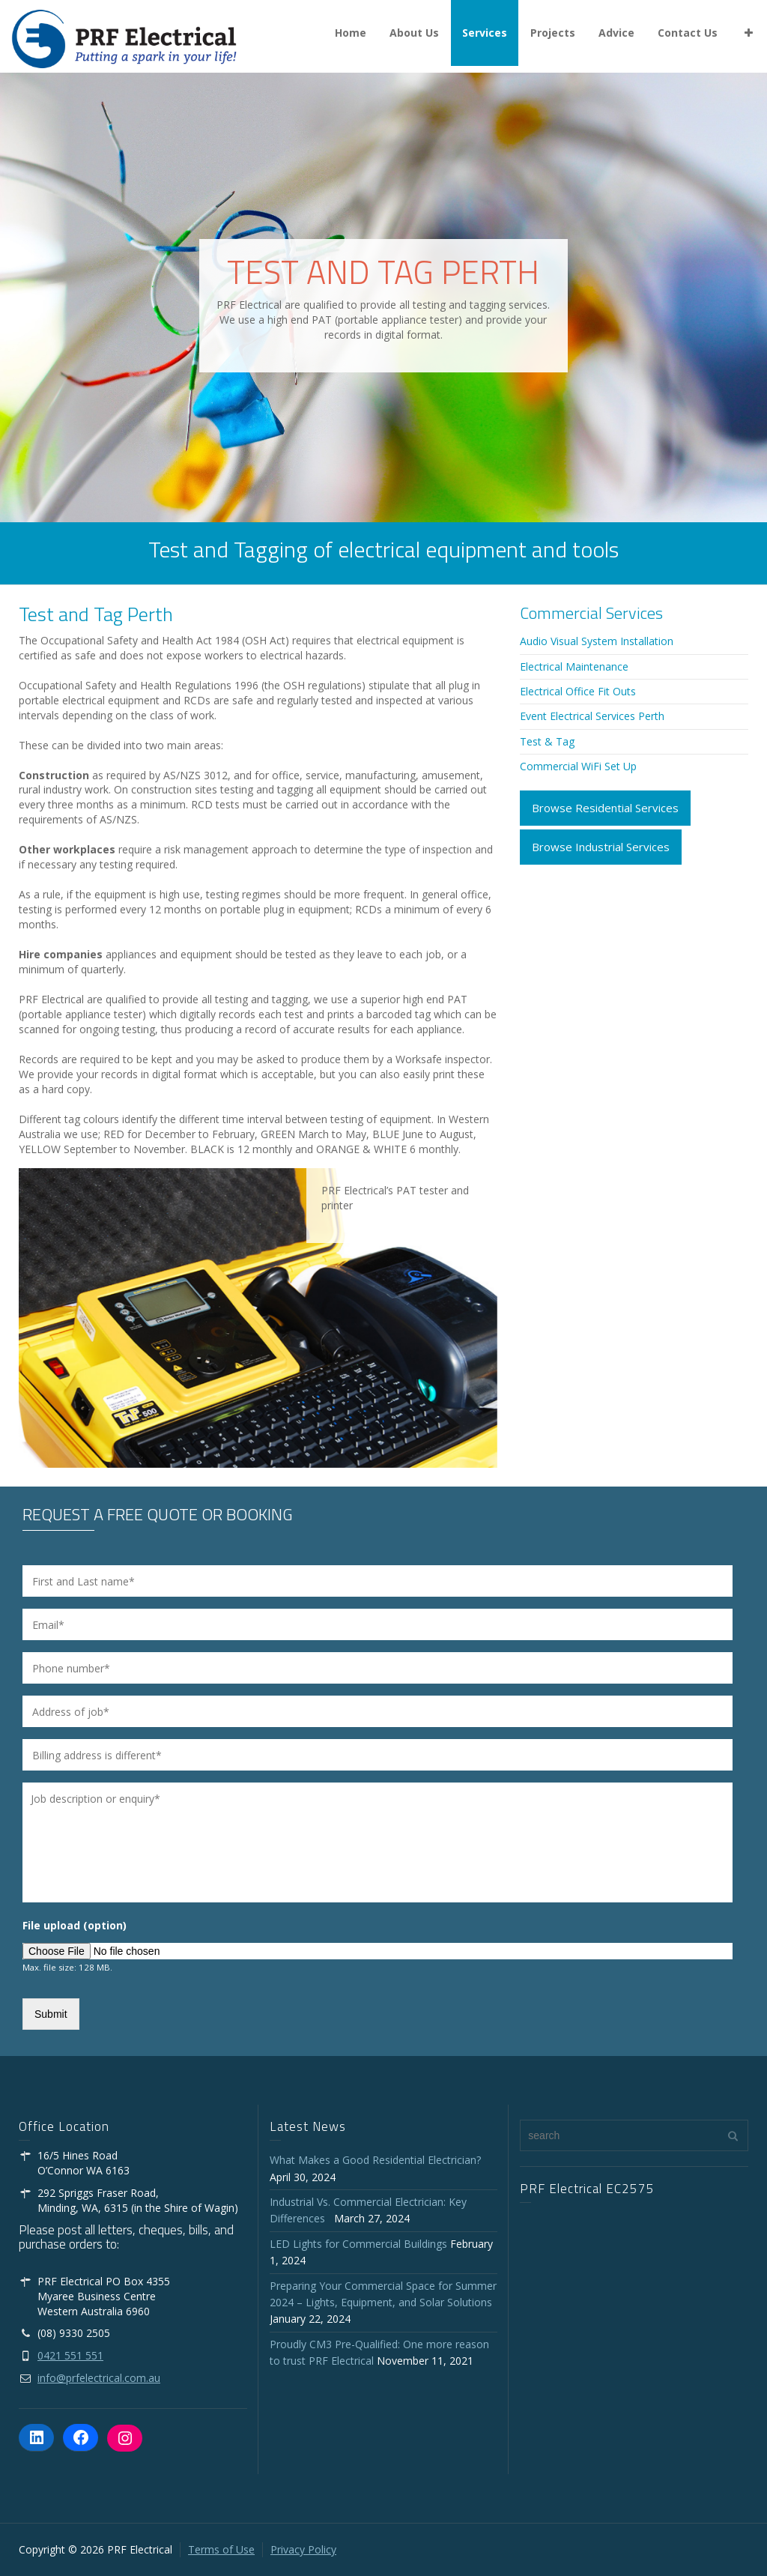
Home (350, 32)
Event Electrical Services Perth (592, 716)
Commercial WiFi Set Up (578, 766)
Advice (616, 32)
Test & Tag (547, 741)
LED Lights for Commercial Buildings (358, 2244)
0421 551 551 (70, 2355)
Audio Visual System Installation (596, 641)
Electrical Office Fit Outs (578, 691)
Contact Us (688, 32)
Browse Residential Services (605, 807)
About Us (414, 32)
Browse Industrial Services (601, 846)
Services (484, 32)
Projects (552, 32)
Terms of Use (221, 2549)
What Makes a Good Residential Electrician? (375, 2160)
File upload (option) (74, 1925)
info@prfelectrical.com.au (98, 2378)
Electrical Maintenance (574, 666)
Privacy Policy (303, 2549)
